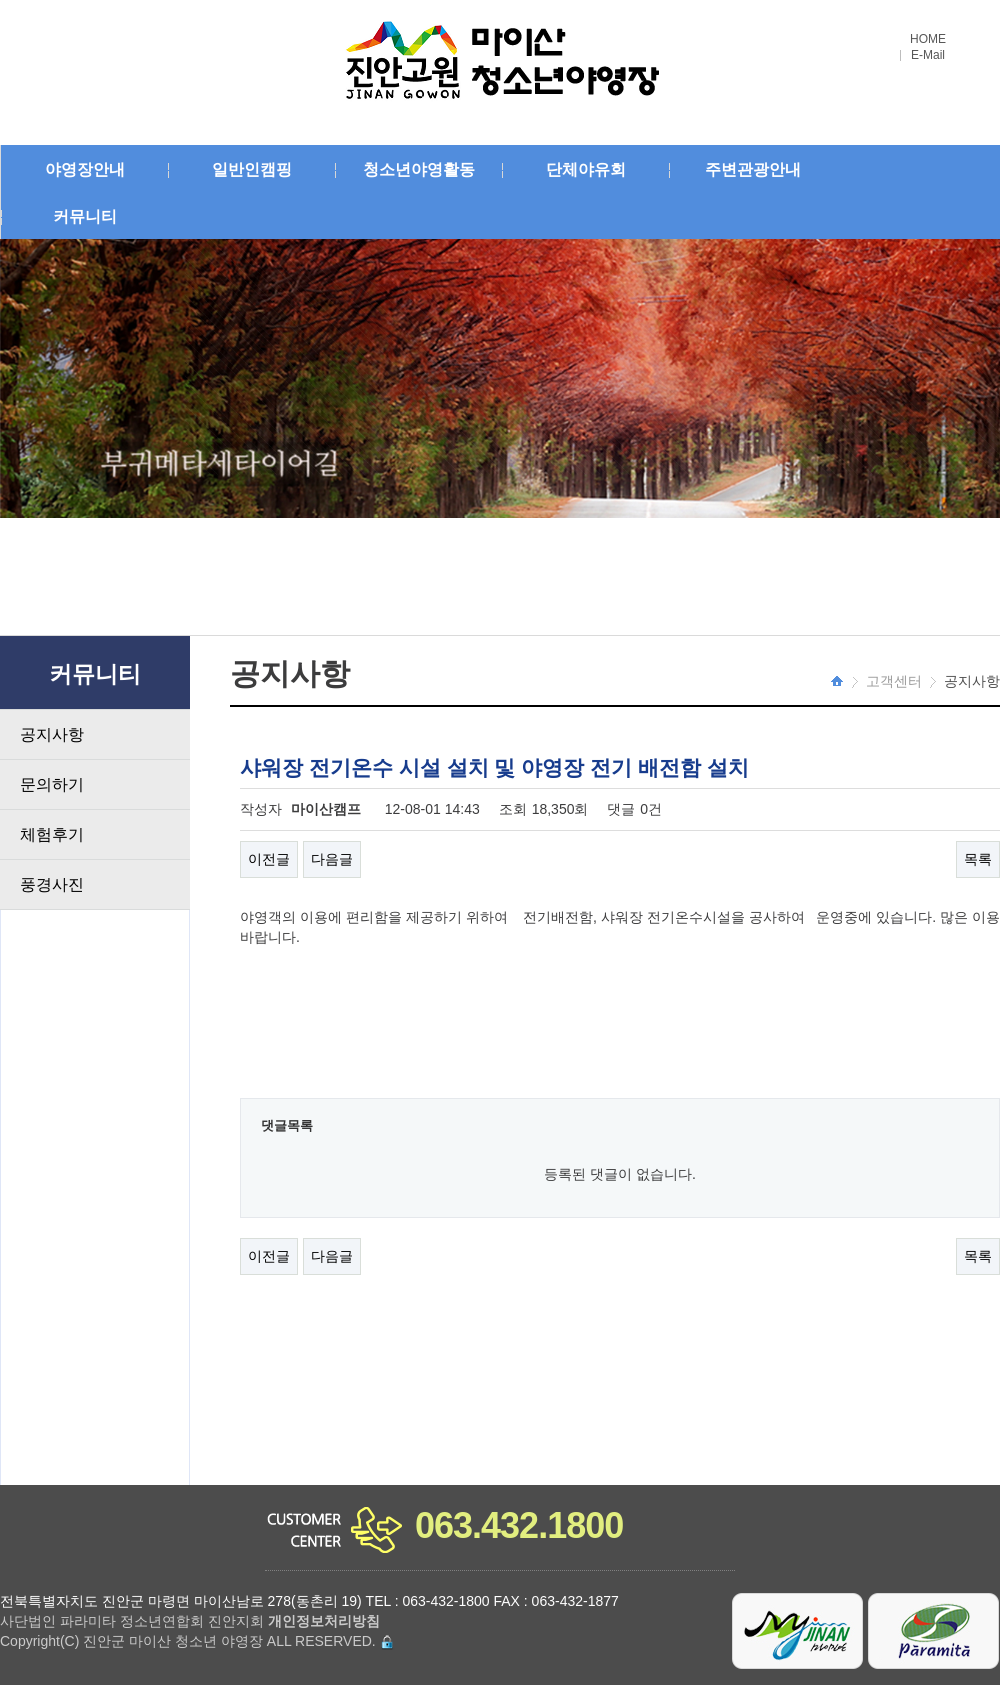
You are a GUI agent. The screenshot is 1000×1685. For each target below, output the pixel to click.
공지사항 (52, 734)
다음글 (332, 859)
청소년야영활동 (419, 169)
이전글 (269, 859)
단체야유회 (586, 169)
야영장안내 (85, 169)
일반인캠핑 (252, 169)
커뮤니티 (85, 216)
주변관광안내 (753, 169)
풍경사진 (52, 884)
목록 (978, 859)
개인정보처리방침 (324, 1621)
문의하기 (52, 784)
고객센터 (894, 681)
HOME (928, 39)
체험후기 (52, 834)
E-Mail (928, 55)
